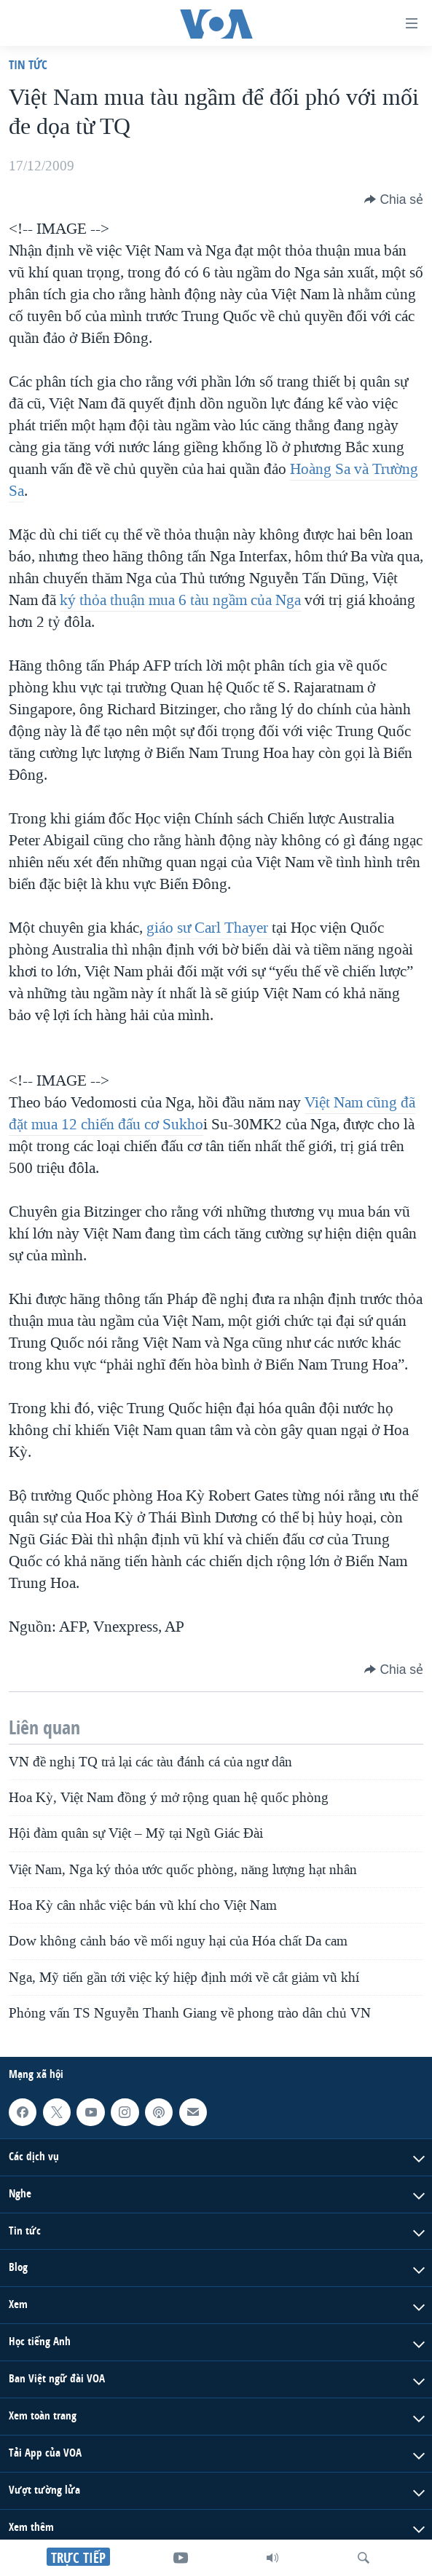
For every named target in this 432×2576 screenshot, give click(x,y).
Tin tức (28, 64)
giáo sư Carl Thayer (209, 927)
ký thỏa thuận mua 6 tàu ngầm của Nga (180, 600)
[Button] (393, 199)
